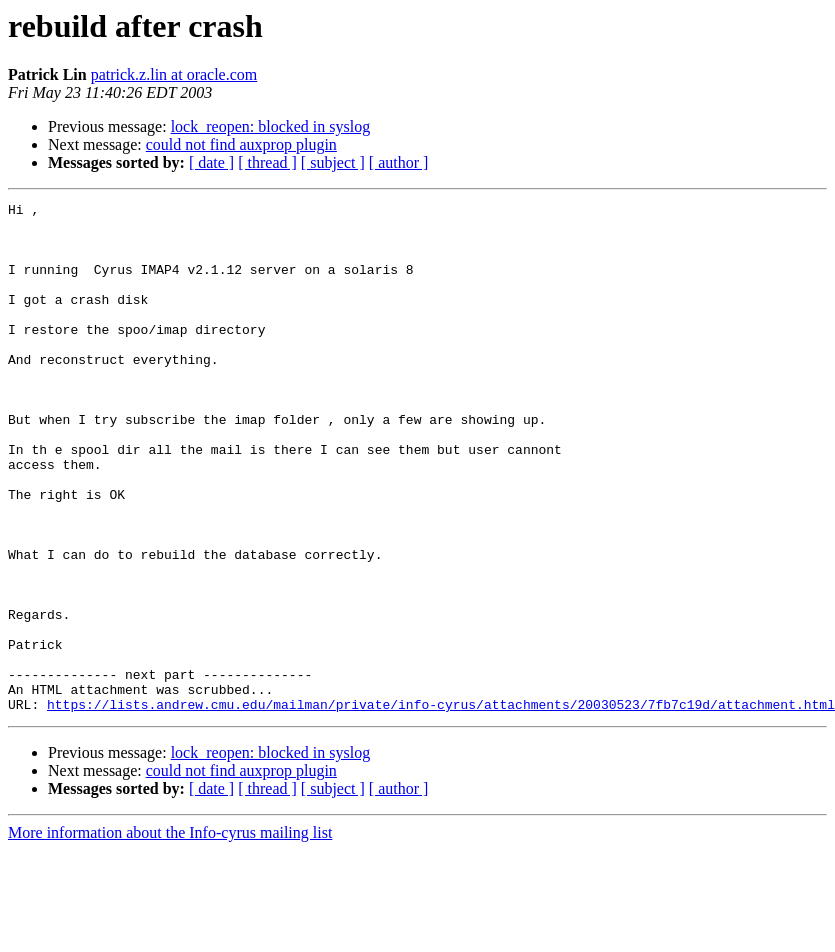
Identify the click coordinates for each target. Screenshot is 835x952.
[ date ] (211, 162)
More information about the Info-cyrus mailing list (170, 934)
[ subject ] (333, 162)
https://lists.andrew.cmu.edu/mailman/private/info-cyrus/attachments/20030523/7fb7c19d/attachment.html (441, 806)
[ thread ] (267, 162)
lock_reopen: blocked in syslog (271, 126)
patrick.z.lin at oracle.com (174, 74)
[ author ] (399, 162)
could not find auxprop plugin (241, 144)
